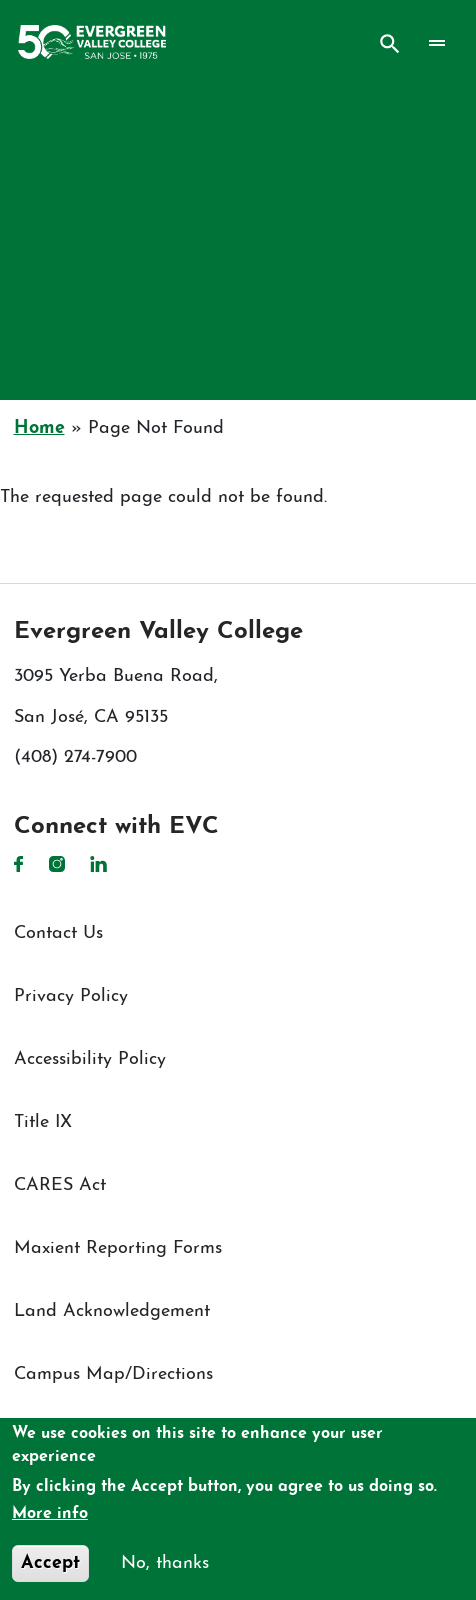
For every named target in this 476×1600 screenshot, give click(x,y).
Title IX (43, 1122)
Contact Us (58, 933)
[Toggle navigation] (436, 43)
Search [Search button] (390, 44)
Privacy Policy (71, 996)
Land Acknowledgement (112, 1311)
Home (39, 428)
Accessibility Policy (90, 1059)
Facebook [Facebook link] (19, 864)
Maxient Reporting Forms (118, 1248)
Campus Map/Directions (113, 1374)
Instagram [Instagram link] (57, 864)
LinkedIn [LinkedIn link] (98, 864)
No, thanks (165, 1563)
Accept (50, 1563)
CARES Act (60, 1185)
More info (50, 1514)
